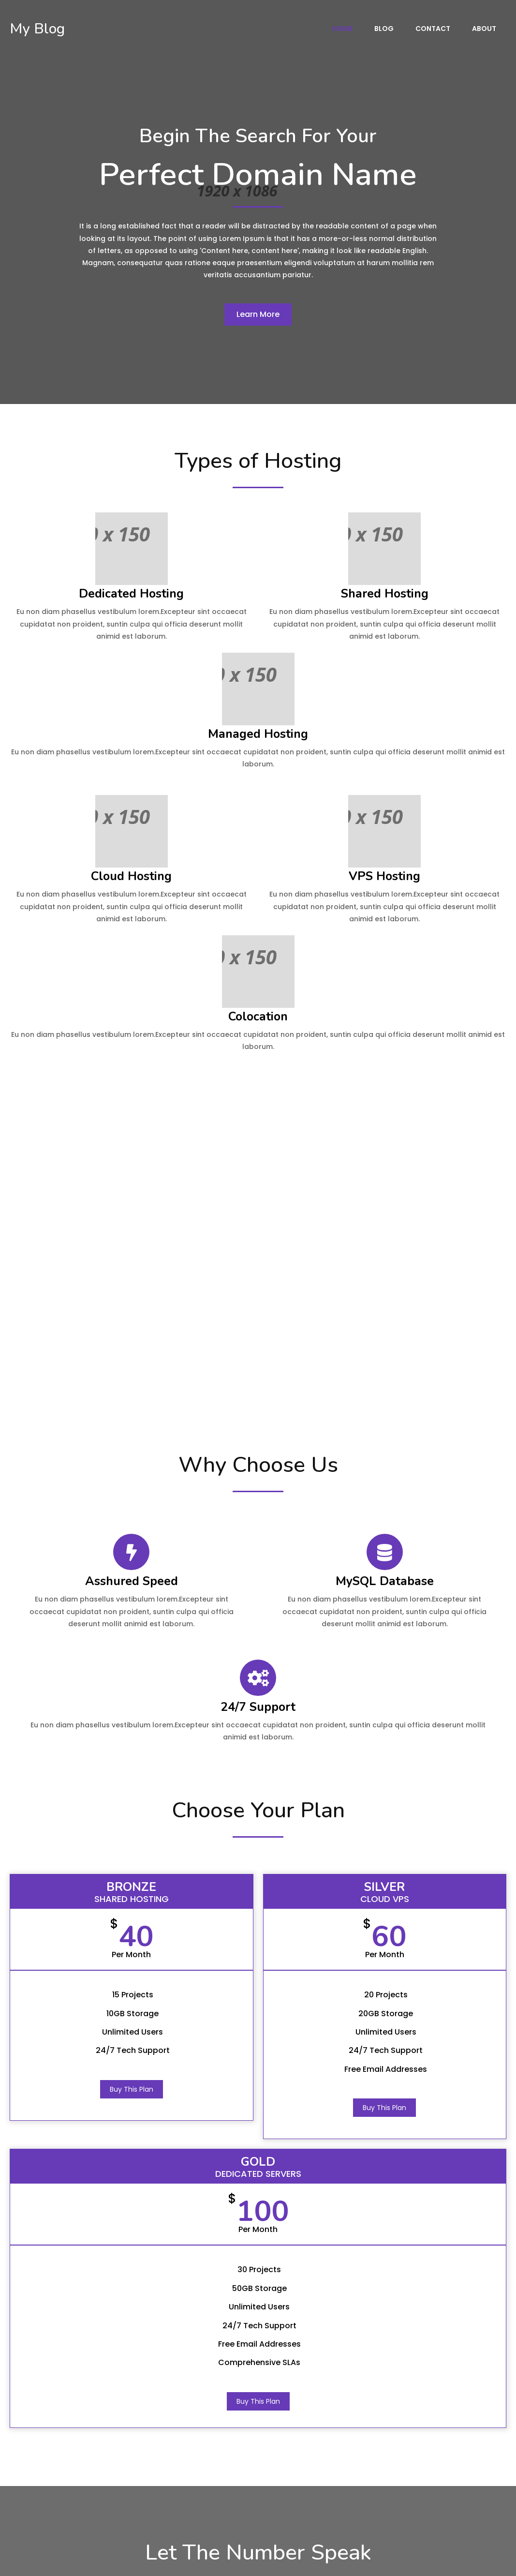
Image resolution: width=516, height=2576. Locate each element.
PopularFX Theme (106, 2561)
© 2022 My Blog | (38, 2561)
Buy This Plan (89, 1776)
